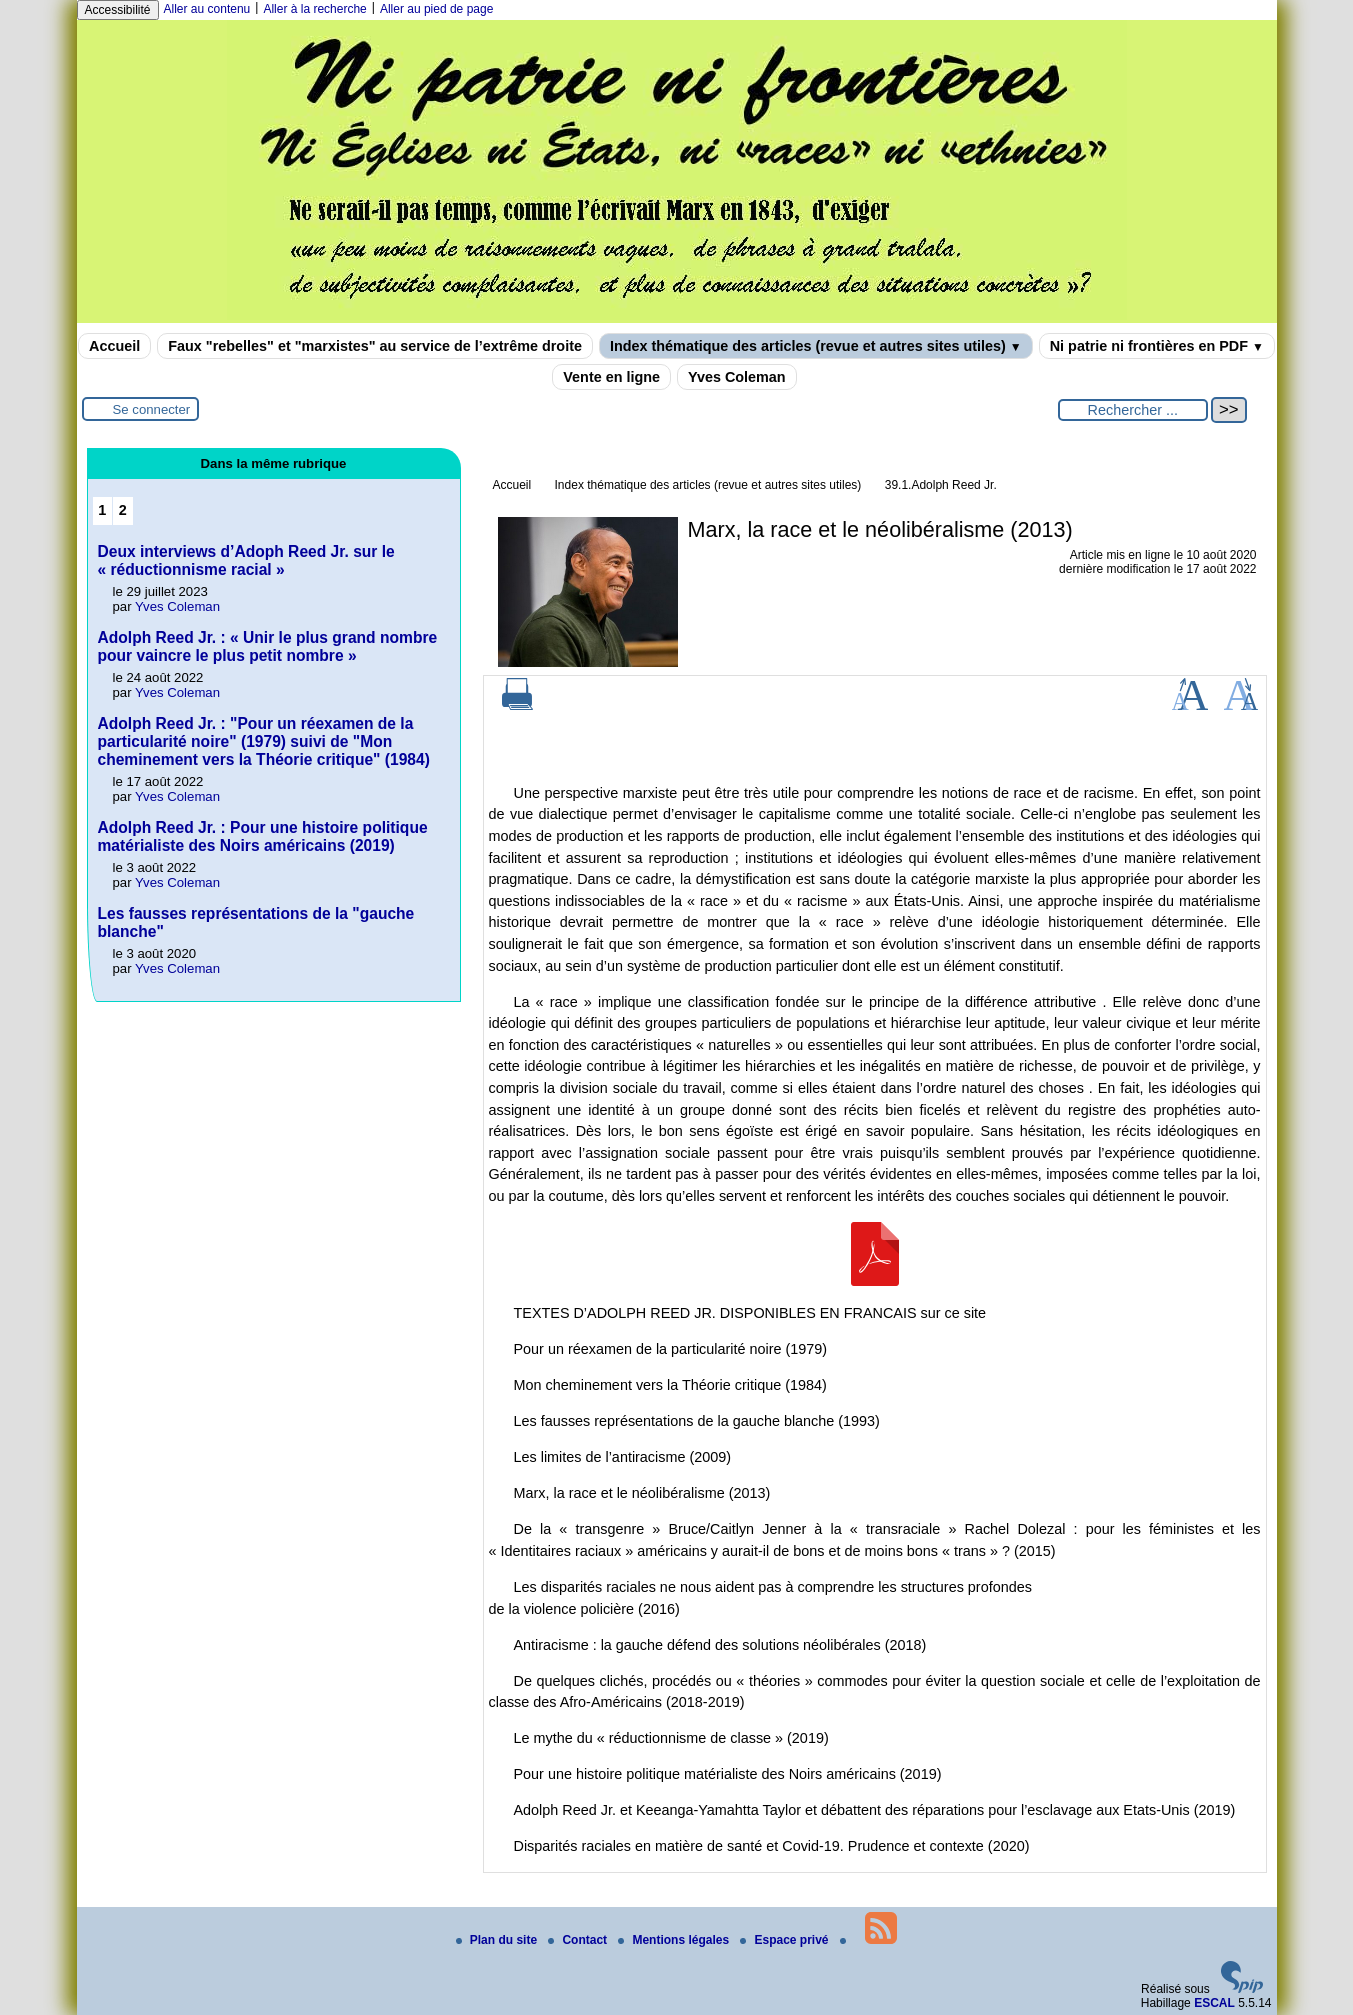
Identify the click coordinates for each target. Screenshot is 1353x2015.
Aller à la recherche (314, 9)
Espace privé (785, 1940)
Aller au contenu (207, 9)
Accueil (114, 346)
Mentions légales (675, 1940)
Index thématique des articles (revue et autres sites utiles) (816, 346)
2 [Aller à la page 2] (123, 510)
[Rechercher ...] (1133, 410)
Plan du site (498, 1940)
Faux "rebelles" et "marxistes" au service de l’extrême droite (375, 346)
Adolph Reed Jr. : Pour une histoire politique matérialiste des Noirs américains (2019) (263, 836)
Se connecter (152, 409)
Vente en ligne (611, 377)
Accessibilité (118, 10)
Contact (579, 1940)
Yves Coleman (737, 377)
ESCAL (1214, 2003)
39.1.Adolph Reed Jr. (941, 485)
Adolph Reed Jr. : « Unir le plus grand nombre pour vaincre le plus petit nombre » (268, 646)
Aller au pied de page (436, 9)
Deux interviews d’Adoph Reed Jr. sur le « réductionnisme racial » (246, 560)
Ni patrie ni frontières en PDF (1157, 346)
